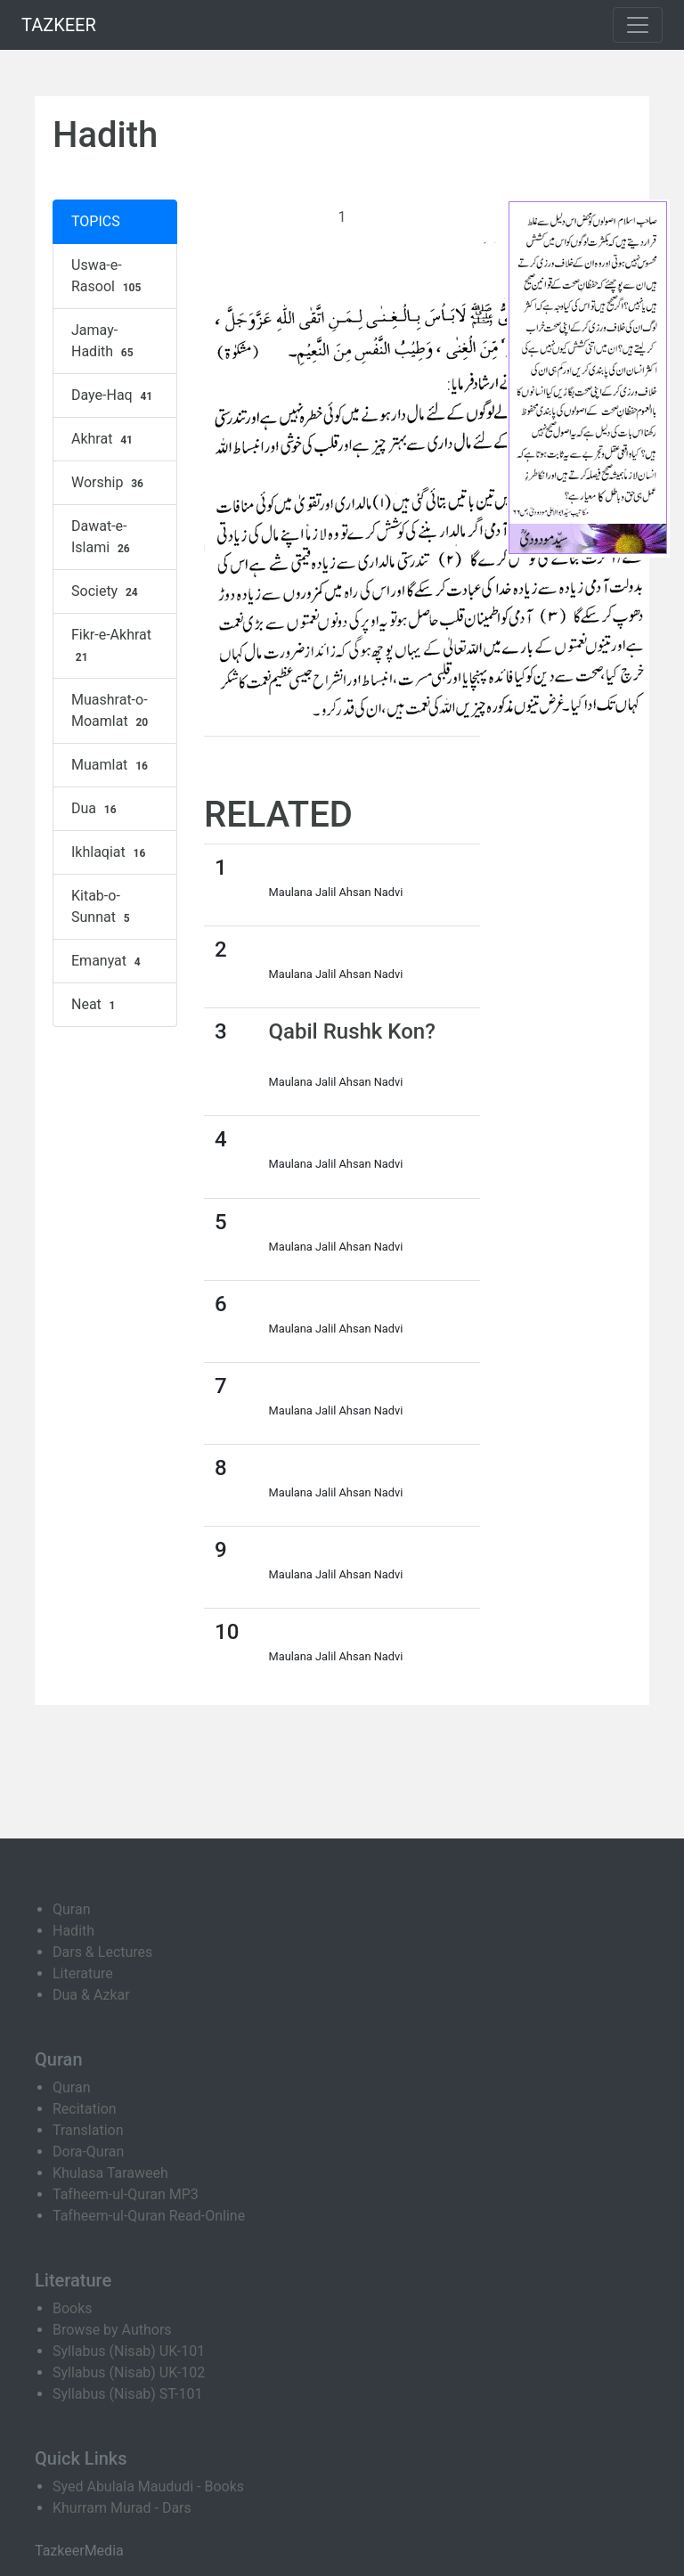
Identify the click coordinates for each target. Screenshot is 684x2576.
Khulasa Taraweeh (110, 2172)
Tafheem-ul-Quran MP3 (126, 2194)
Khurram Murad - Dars (122, 2507)
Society (106, 591)
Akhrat (104, 439)
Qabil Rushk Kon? (352, 1031)
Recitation (85, 2108)
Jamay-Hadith (104, 341)
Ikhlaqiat (110, 852)
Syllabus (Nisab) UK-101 (129, 2351)
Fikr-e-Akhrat (111, 645)
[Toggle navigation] (638, 25)
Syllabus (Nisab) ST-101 (127, 2393)
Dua (95, 809)
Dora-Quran (88, 2151)
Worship (109, 483)
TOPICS (95, 221)
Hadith (73, 1930)
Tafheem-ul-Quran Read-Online (149, 2215)
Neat (95, 1005)
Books (73, 2308)
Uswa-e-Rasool (108, 276)
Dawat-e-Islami (102, 537)
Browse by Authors (112, 2329)
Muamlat (111, 765)
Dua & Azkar (91, 1994)
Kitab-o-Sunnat (102, 906)
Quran (71, 1909)
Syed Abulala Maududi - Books (148, 2486)
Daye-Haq (114, 395)
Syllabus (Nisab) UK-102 (129, 2372)
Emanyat (108, 961)
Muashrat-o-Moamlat (111, 710)
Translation (88, 2130)
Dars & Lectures (102, 1952)
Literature (83, 1973)
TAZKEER (58, 25)
